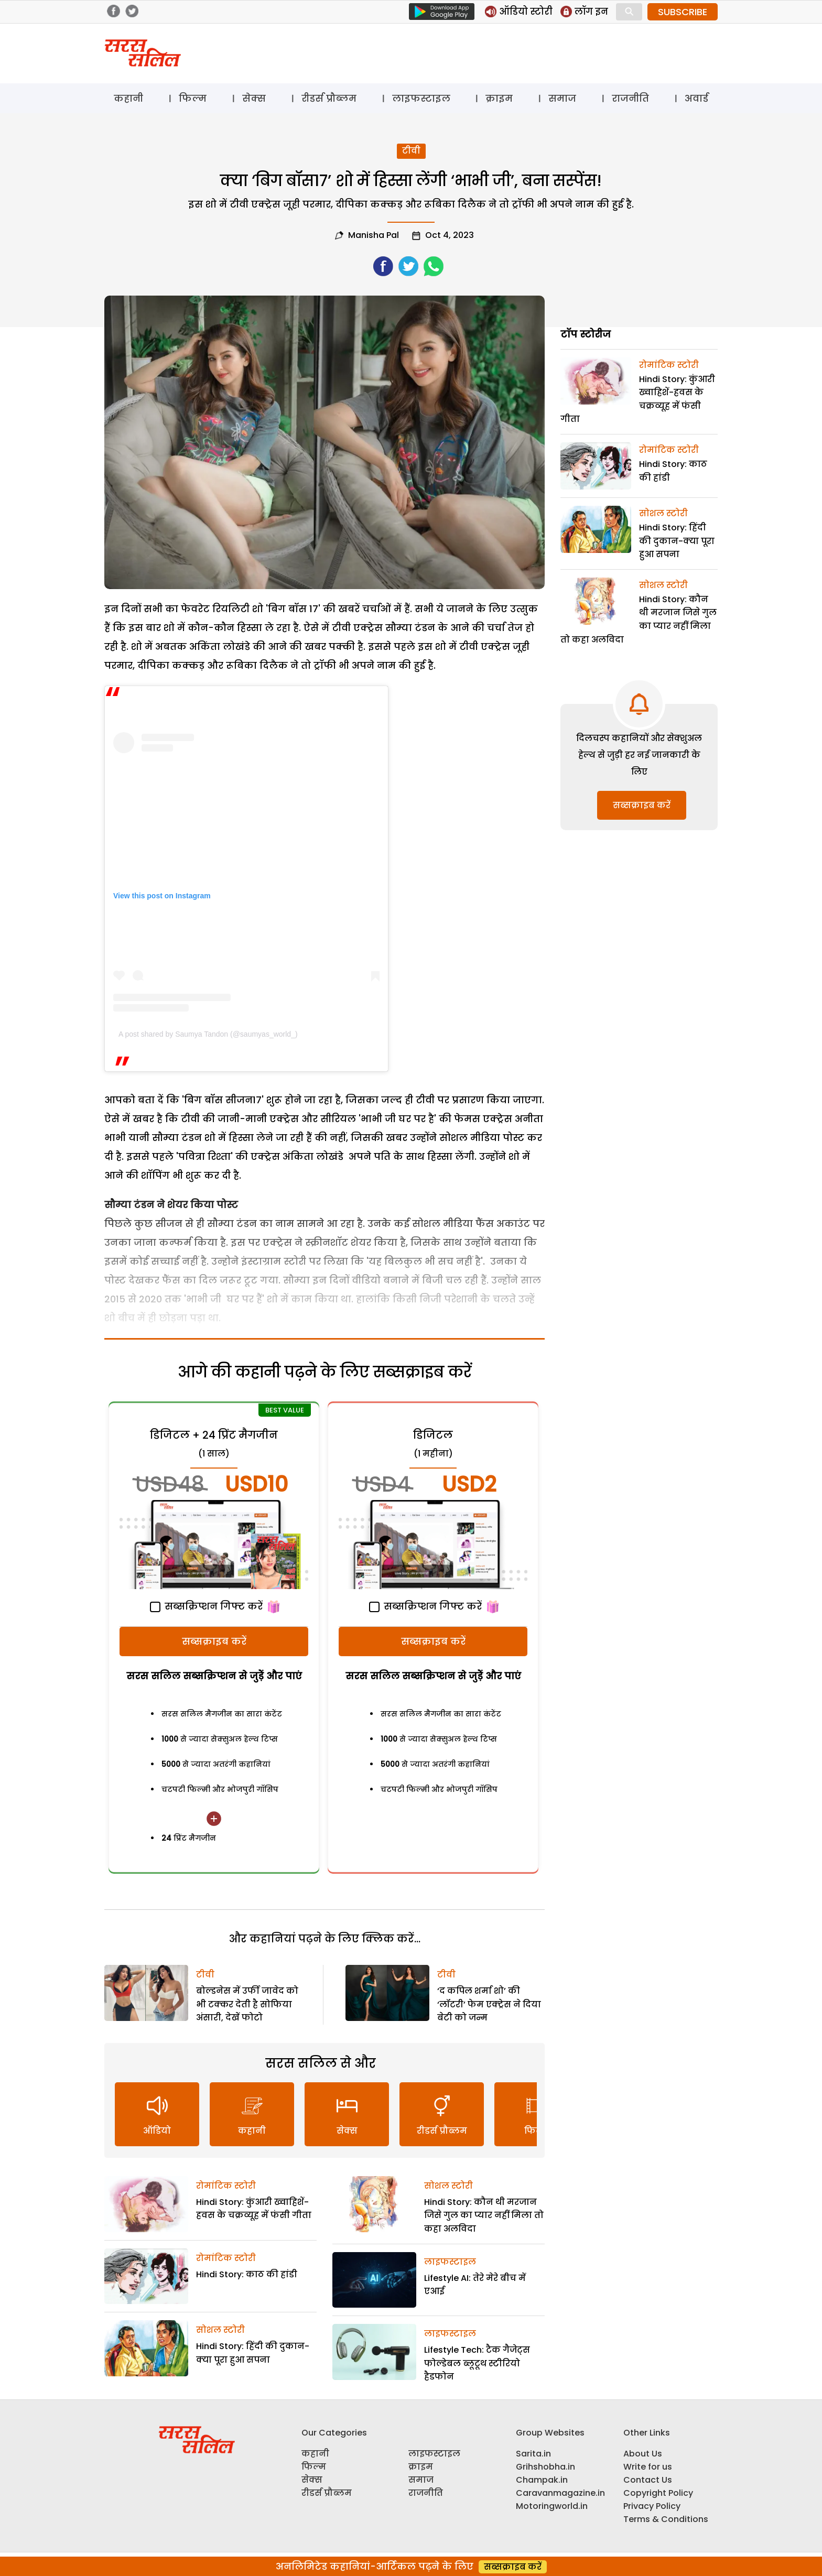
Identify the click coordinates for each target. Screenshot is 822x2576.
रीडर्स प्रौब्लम (328, 98)
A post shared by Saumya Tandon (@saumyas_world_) (208, 1034)
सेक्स (254, 98)
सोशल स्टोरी (220, 2330)
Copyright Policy (658, 2493)
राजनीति (630, 98)
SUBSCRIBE (682, 11)
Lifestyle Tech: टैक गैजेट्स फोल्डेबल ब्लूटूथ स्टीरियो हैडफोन (477, 2363)
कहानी (128, 98)
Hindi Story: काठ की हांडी (246, 2274)
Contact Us (647, 2480)
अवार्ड (696, 98)
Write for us (647, 2467)
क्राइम (499, 98)
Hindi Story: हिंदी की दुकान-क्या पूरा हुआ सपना (677, 540)
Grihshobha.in (545, 2467)
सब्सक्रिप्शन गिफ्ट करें (206, 1606)
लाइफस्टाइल (421, 98)
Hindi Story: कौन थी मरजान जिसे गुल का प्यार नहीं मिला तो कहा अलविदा (484, 2215)
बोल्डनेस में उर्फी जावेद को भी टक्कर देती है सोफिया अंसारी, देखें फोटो (247, 2004)
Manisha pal (373, 235)
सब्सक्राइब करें (214, 1641)
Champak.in (542, 2480)
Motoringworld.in (552, 2506)
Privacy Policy (651, 2506)
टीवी (411, 151)
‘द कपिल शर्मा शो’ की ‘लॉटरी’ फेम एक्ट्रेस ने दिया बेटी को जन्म (489, 2004)
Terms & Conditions (665, 2519)
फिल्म (193, 98)
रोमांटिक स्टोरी (226, 2186)
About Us (642, 2454)
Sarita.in (533, 2454)
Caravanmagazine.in (560, 2493)
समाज (562, 98)
